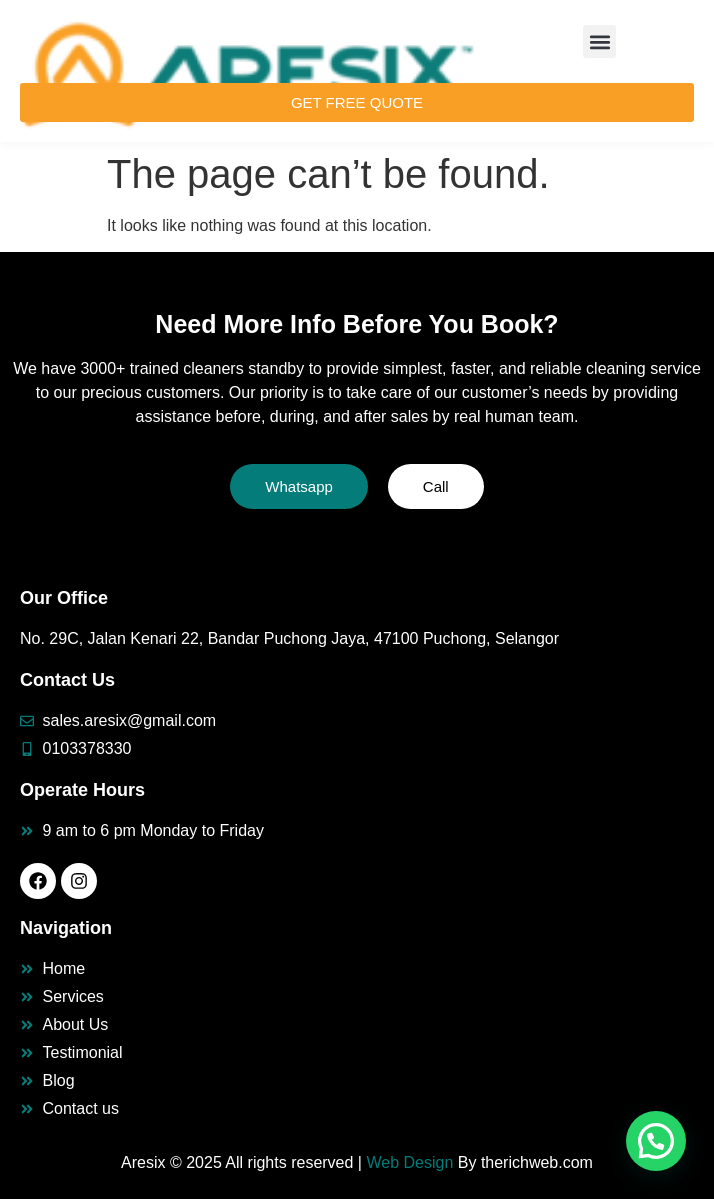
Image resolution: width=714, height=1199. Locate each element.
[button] (599, 41)
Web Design (409, 1162)
